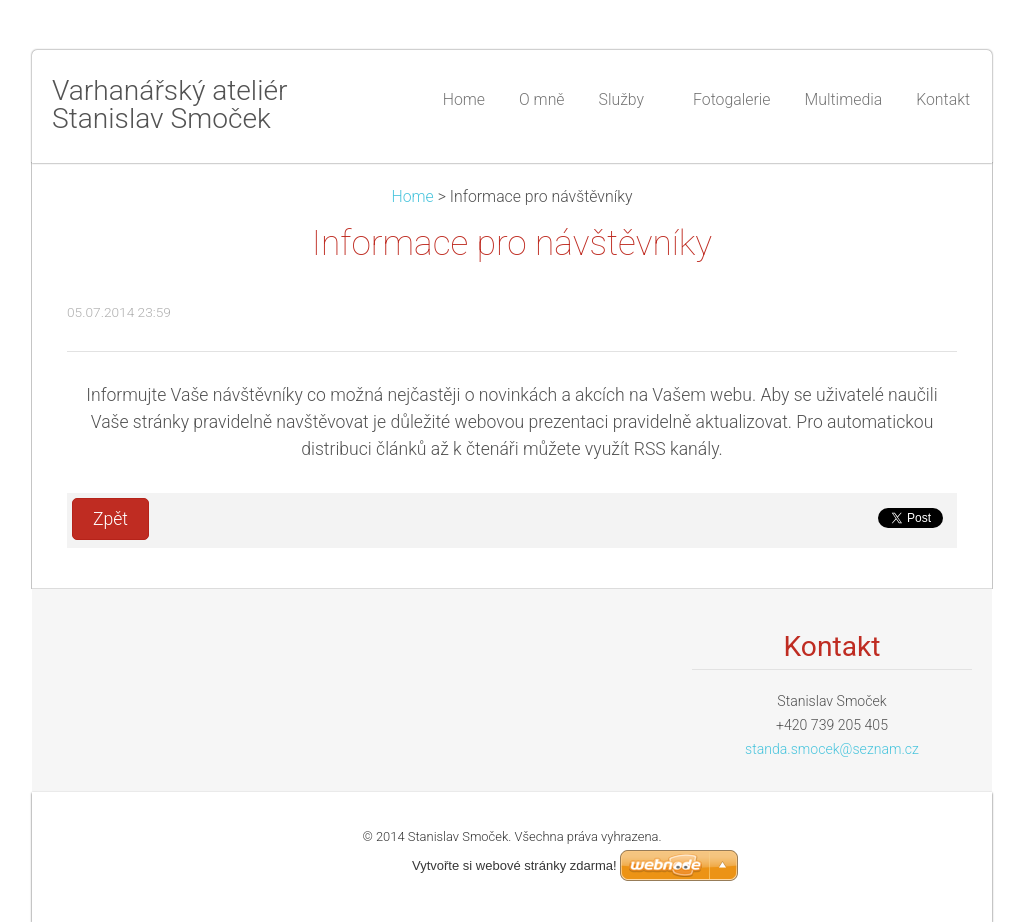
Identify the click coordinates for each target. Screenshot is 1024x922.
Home (413, 196)
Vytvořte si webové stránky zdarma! (514, 865)
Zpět (110, 519)
